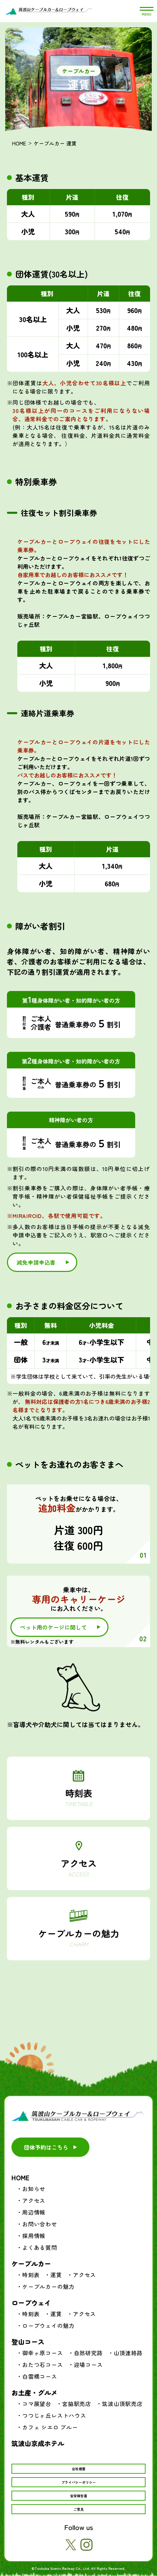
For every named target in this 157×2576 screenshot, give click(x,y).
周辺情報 (33, 2212)
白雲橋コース (39, 2376)
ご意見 (78, 2509)
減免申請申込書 (36, 1262)
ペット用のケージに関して (53, 1627)
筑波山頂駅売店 (122, 2403)
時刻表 (78, 1797)
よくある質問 (39, 2247)
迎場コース (88, 2364)
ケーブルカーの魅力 (78, 1937)
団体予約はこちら (46, 2147)
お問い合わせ (39, 2224)
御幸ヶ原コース (42, 2353)
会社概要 (79, 2468)
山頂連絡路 (128, 2353)
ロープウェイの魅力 (48, 2325)
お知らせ (33, 2189)
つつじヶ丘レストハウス (54, 2415)
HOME (19, 143)
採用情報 (33, 2235)
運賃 (56, 2275)
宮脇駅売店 (76, 2403)
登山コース (27, 2341)
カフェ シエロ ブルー (50, 2427)
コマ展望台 (36, 2403)
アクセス (78, 1867)
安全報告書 (78, 2495)
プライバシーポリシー (78, 2482)
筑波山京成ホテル (37, 2443)
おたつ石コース (42, 2364)
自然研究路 (88, 2353)
